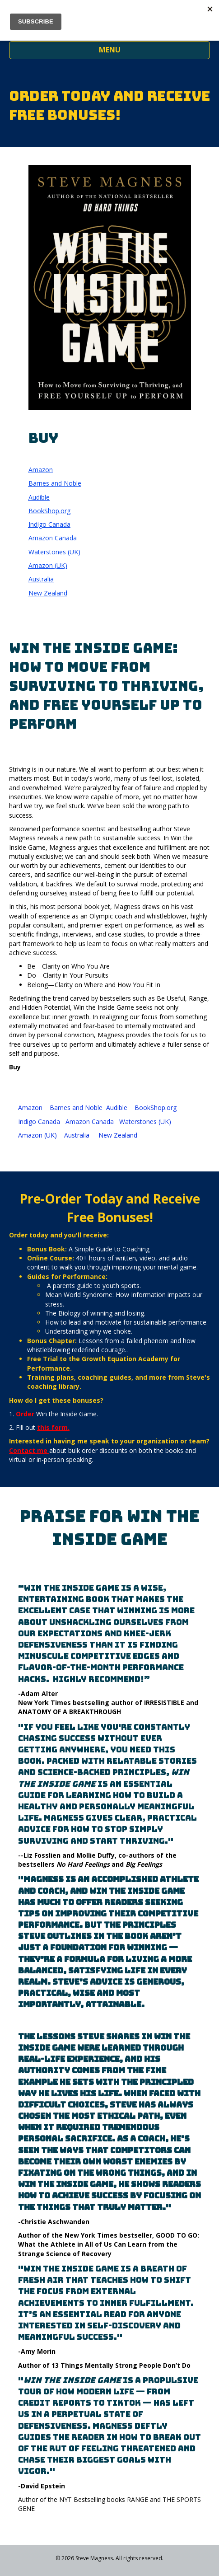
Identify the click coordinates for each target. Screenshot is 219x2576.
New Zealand (47, 593)
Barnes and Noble (54, 483)
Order (25, 1414)
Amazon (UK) (47, 565)
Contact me (28, 1450)
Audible (39, 497)
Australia (41, 579)
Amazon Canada (52, 538)
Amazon (40, 469)
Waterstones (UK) (54, 552)
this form (52, 1427)
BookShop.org (49, 510)
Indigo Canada (49, 524)
